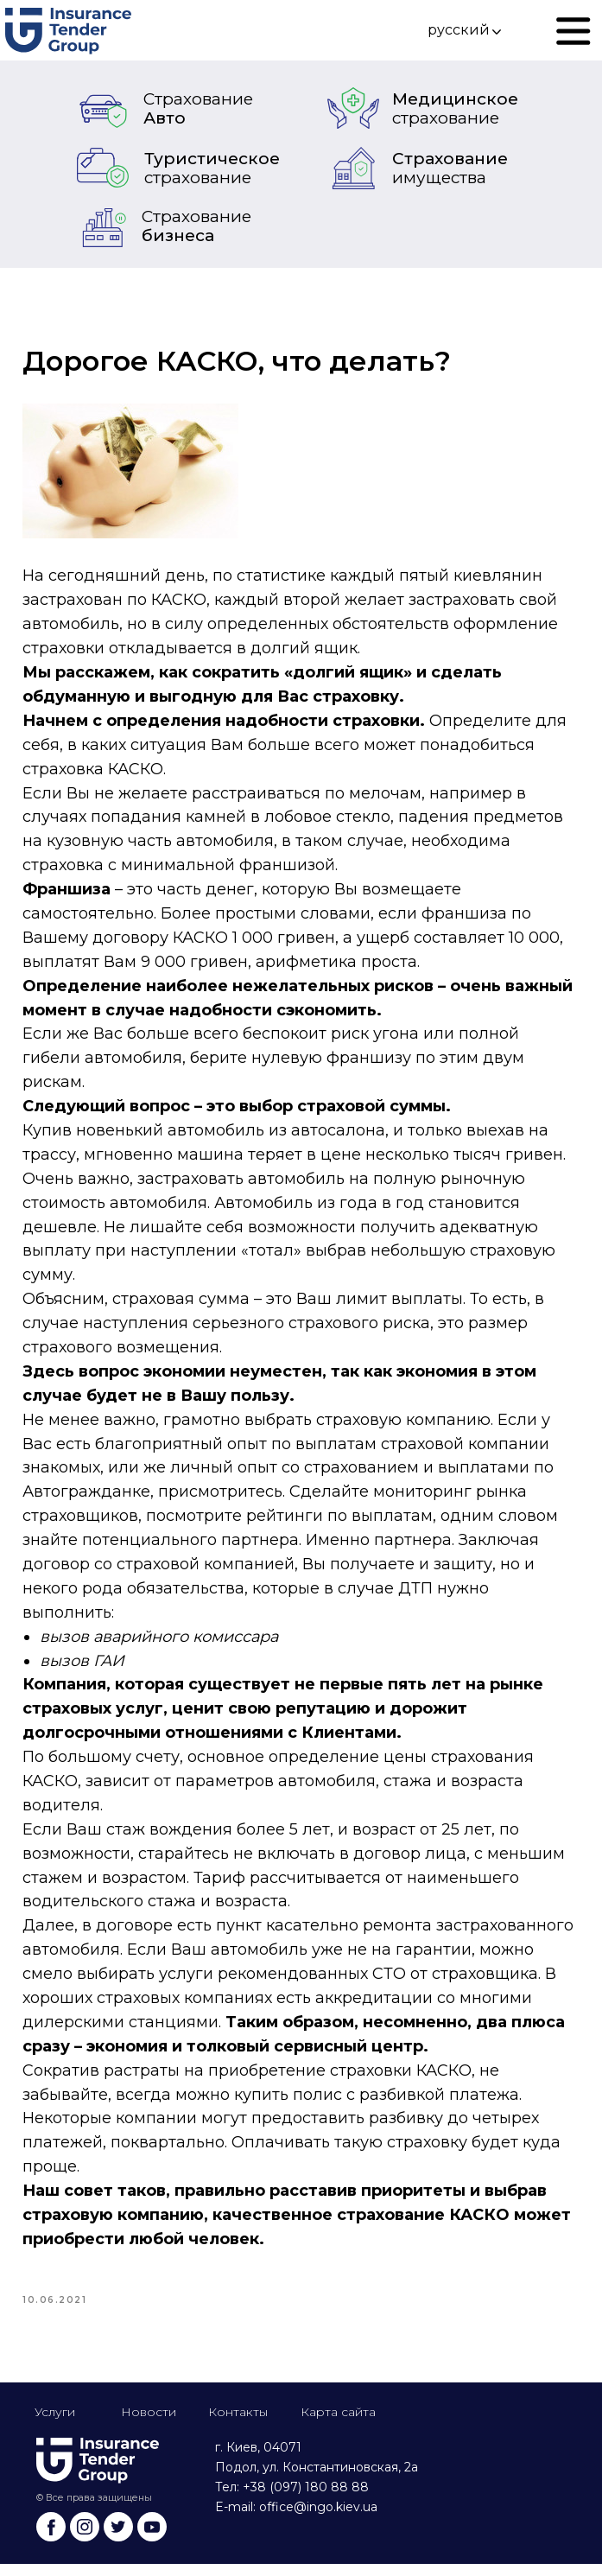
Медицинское (455, 108)
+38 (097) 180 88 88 (306, 2499)
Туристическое (212, 168)
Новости (148, 2424)
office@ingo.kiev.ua (318, 2519)
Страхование (450, 168)
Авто (198, 108)
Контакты (238, 2424)
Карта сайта (338, 2424)
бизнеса (196, 226)
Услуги (55, 2424)
